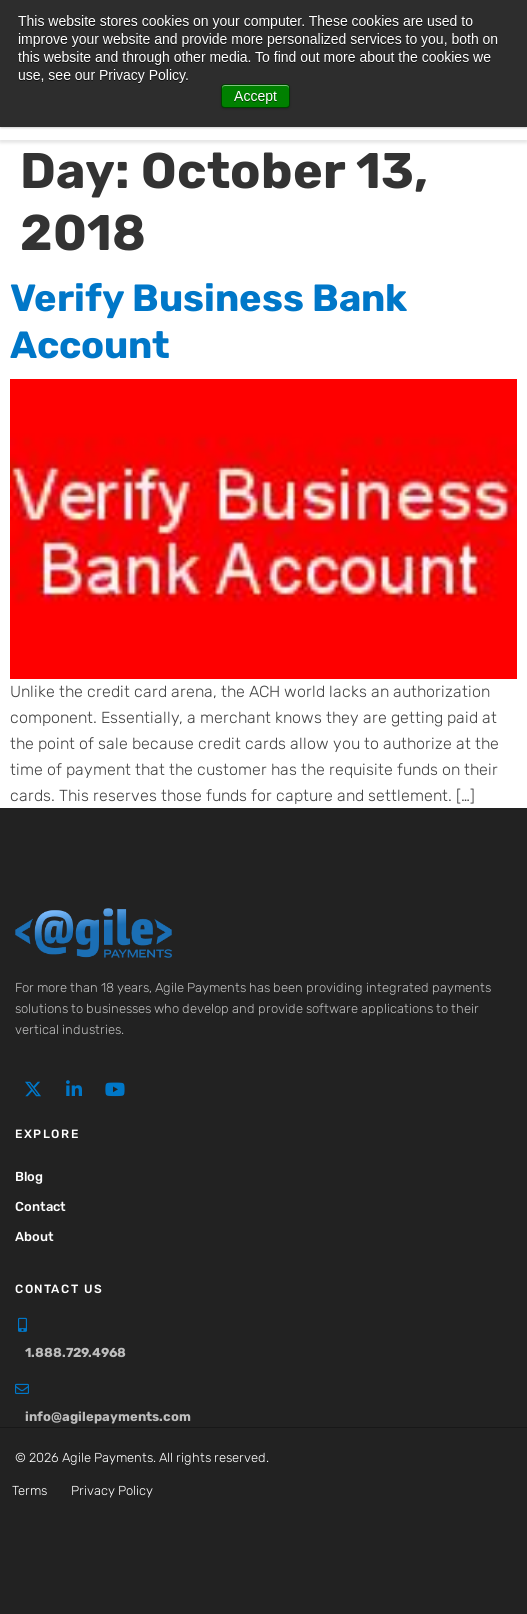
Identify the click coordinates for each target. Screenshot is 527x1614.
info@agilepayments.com (108, 1416)
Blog (29, 1176)
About (34, 1236)
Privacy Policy (112, 1490)
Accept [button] (255, 96)
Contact (40, 1206)
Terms (29, 1490)
